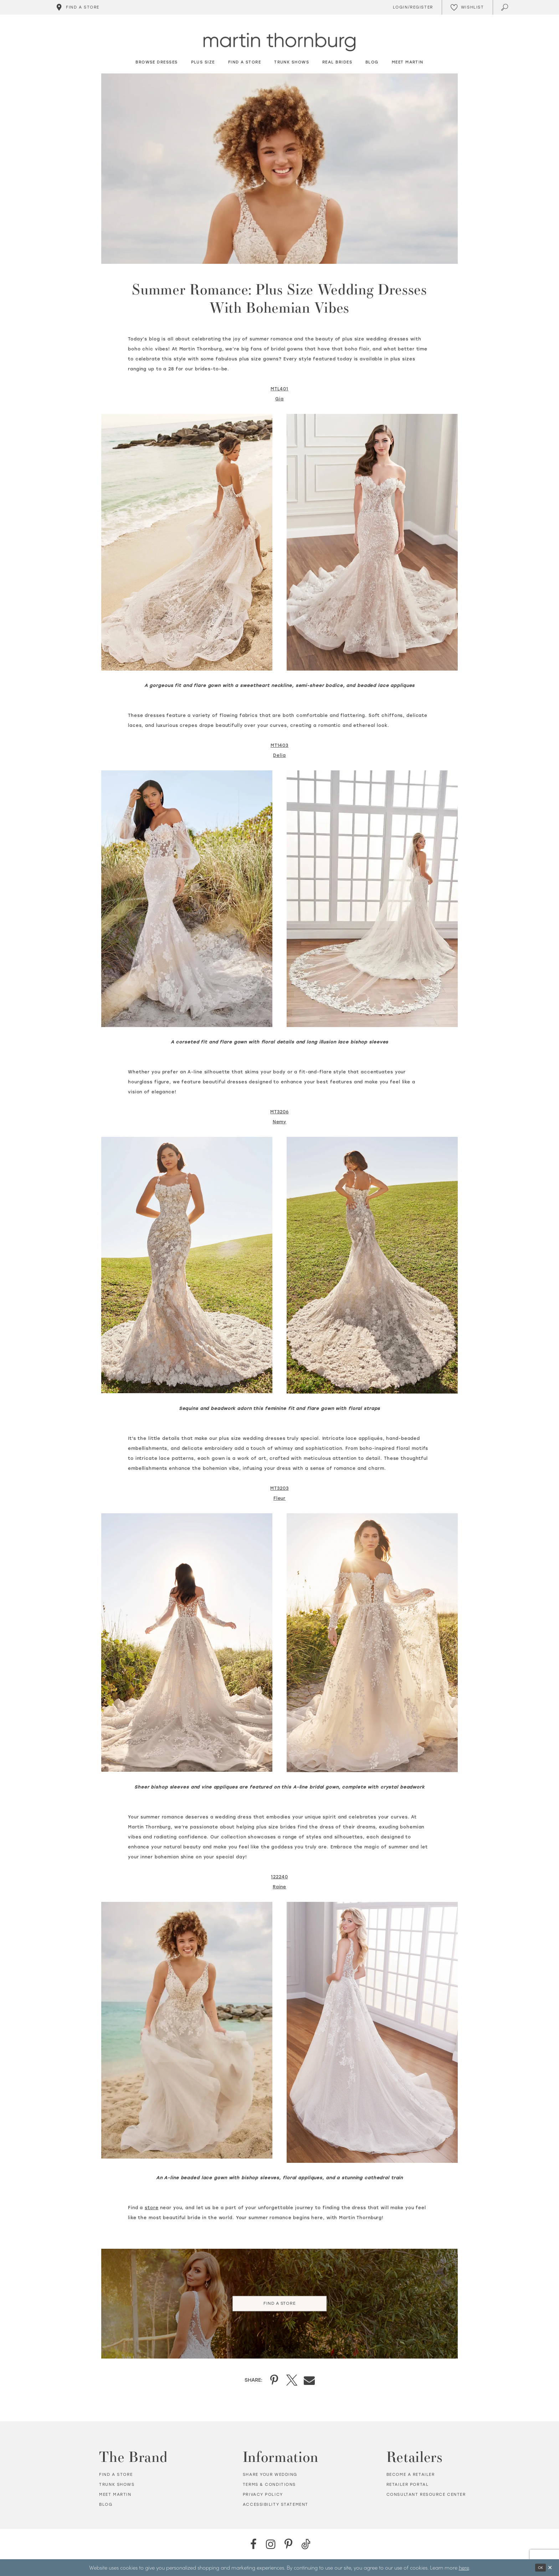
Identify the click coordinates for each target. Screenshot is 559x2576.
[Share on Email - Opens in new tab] (309, 2380)
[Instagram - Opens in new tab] (270, 2544)
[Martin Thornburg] (279, 42)
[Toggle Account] (411, 7)
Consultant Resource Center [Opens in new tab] (426, 2494)
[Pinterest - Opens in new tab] (288, 2544)
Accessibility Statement (275, 2504)
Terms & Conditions (269, 2484)
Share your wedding (270, 2474)
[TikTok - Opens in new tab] (305, 2544)
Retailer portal (407, 2484)
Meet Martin (115, 2494)
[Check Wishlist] (467, 7)
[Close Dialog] (550, 2568)
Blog (105, 2504)
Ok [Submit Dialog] (540, 2567)
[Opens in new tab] (279, 388)
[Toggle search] (505, 7)
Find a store (116, 2474)
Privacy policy (263, 2494)
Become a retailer (410, 2474)
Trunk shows (116, 2484)
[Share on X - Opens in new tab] (291, 2380)
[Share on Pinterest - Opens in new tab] (274, 2380)
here (464, 2567)
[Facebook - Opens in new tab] (253, 2544)
